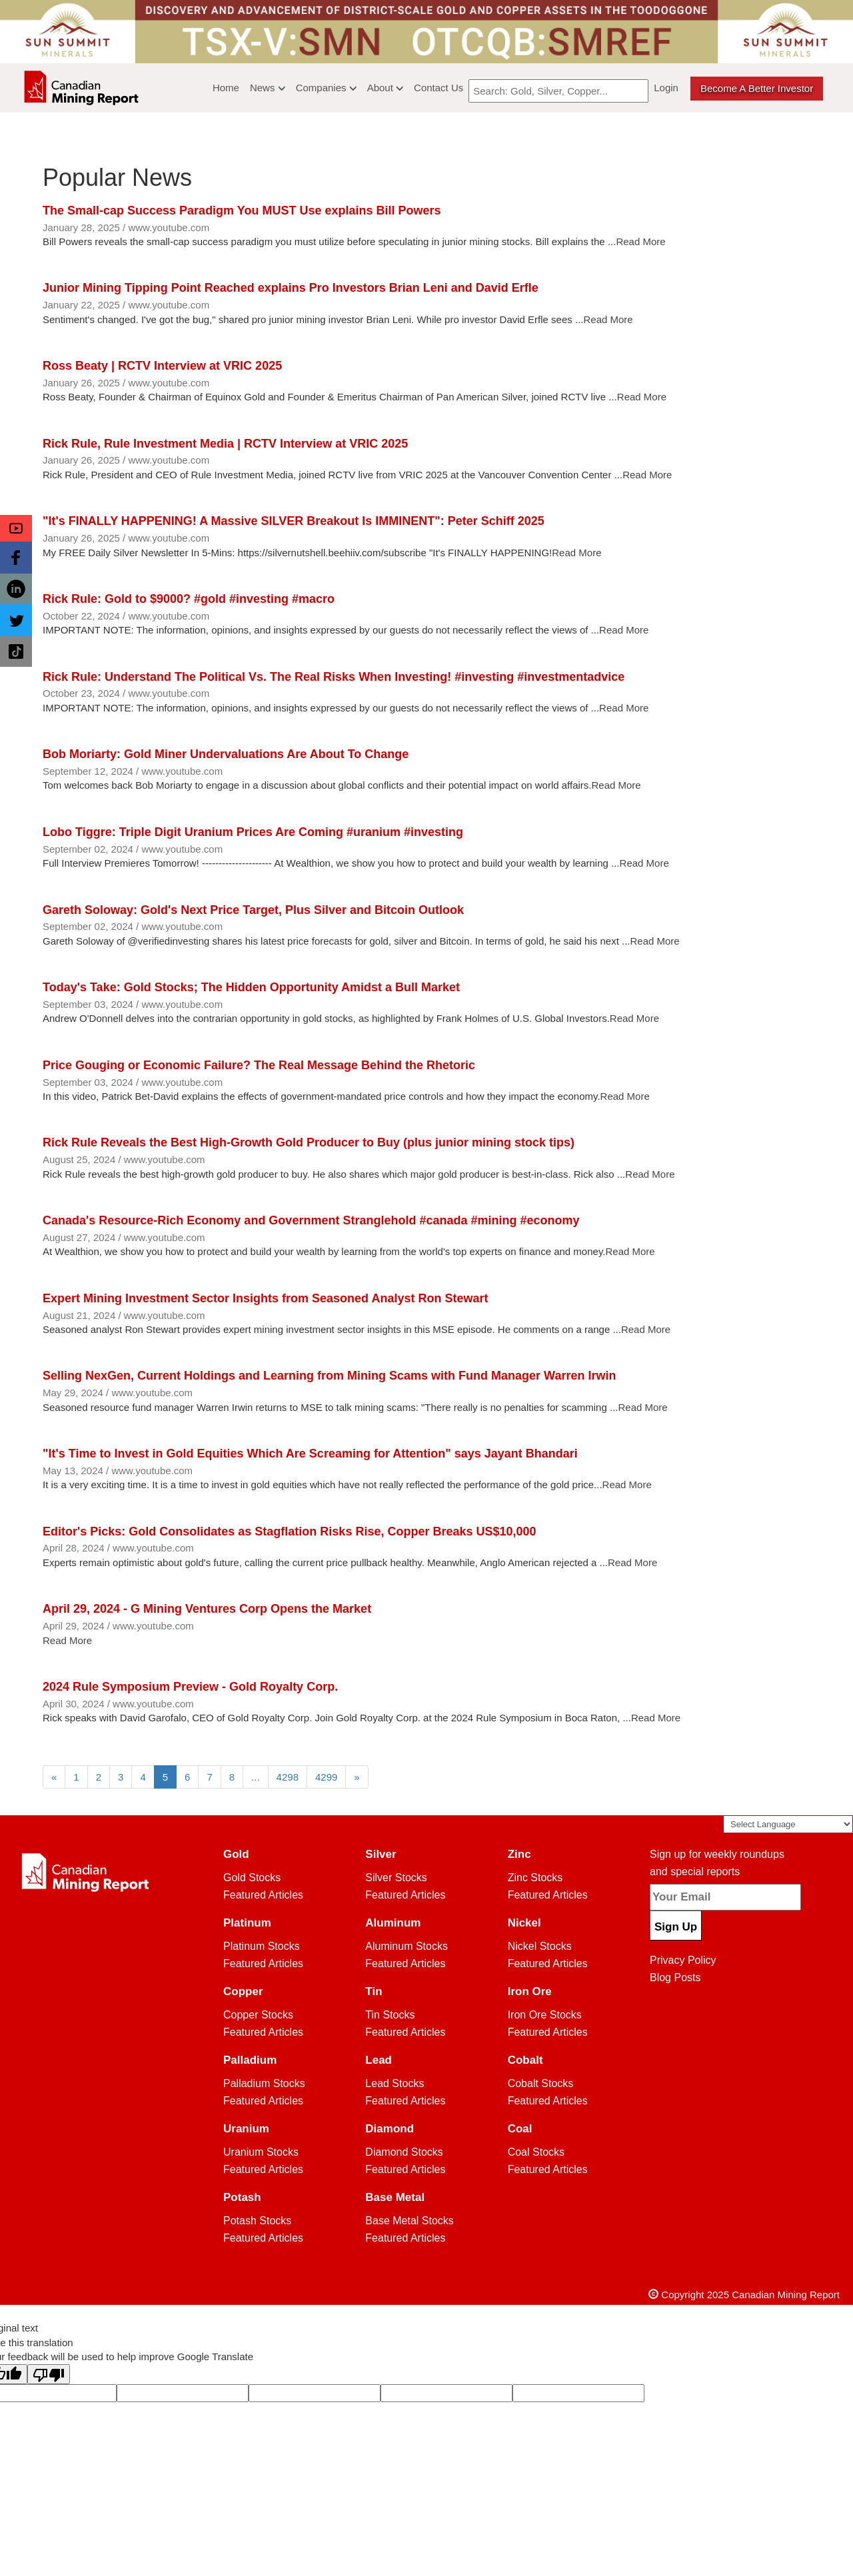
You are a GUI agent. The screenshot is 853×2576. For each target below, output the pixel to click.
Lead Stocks (394, 2083)
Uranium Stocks (261, 2152)
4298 (288, 1777)
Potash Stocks (257, 2220)
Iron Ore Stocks (545, 2014)
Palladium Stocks (264, 2083)
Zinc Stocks (535, 1877)
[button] (16, 528)
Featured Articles (263, 1895)
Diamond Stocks (404, 2152)
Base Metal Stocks (409, 2220)
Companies (326, 87)
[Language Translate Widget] (788, 1824)
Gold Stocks (252, 1877)
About (385, 87)
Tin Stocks (390, 2014)
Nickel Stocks (540, 1946)
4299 (326, 1777)
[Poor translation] (48, 2374)
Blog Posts (675, 1977)
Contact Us (438, 87)
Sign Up (675, 1927)
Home (226, 87)
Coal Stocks (536, 2152)
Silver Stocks (395, 1877)
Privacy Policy (683, 1960)
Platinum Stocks (261, 1946)
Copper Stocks (258, 2014)
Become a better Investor (756, 88)
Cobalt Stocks (541, 2083)
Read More (640, 241)
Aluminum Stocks (406, 1946)
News (267, 87)
